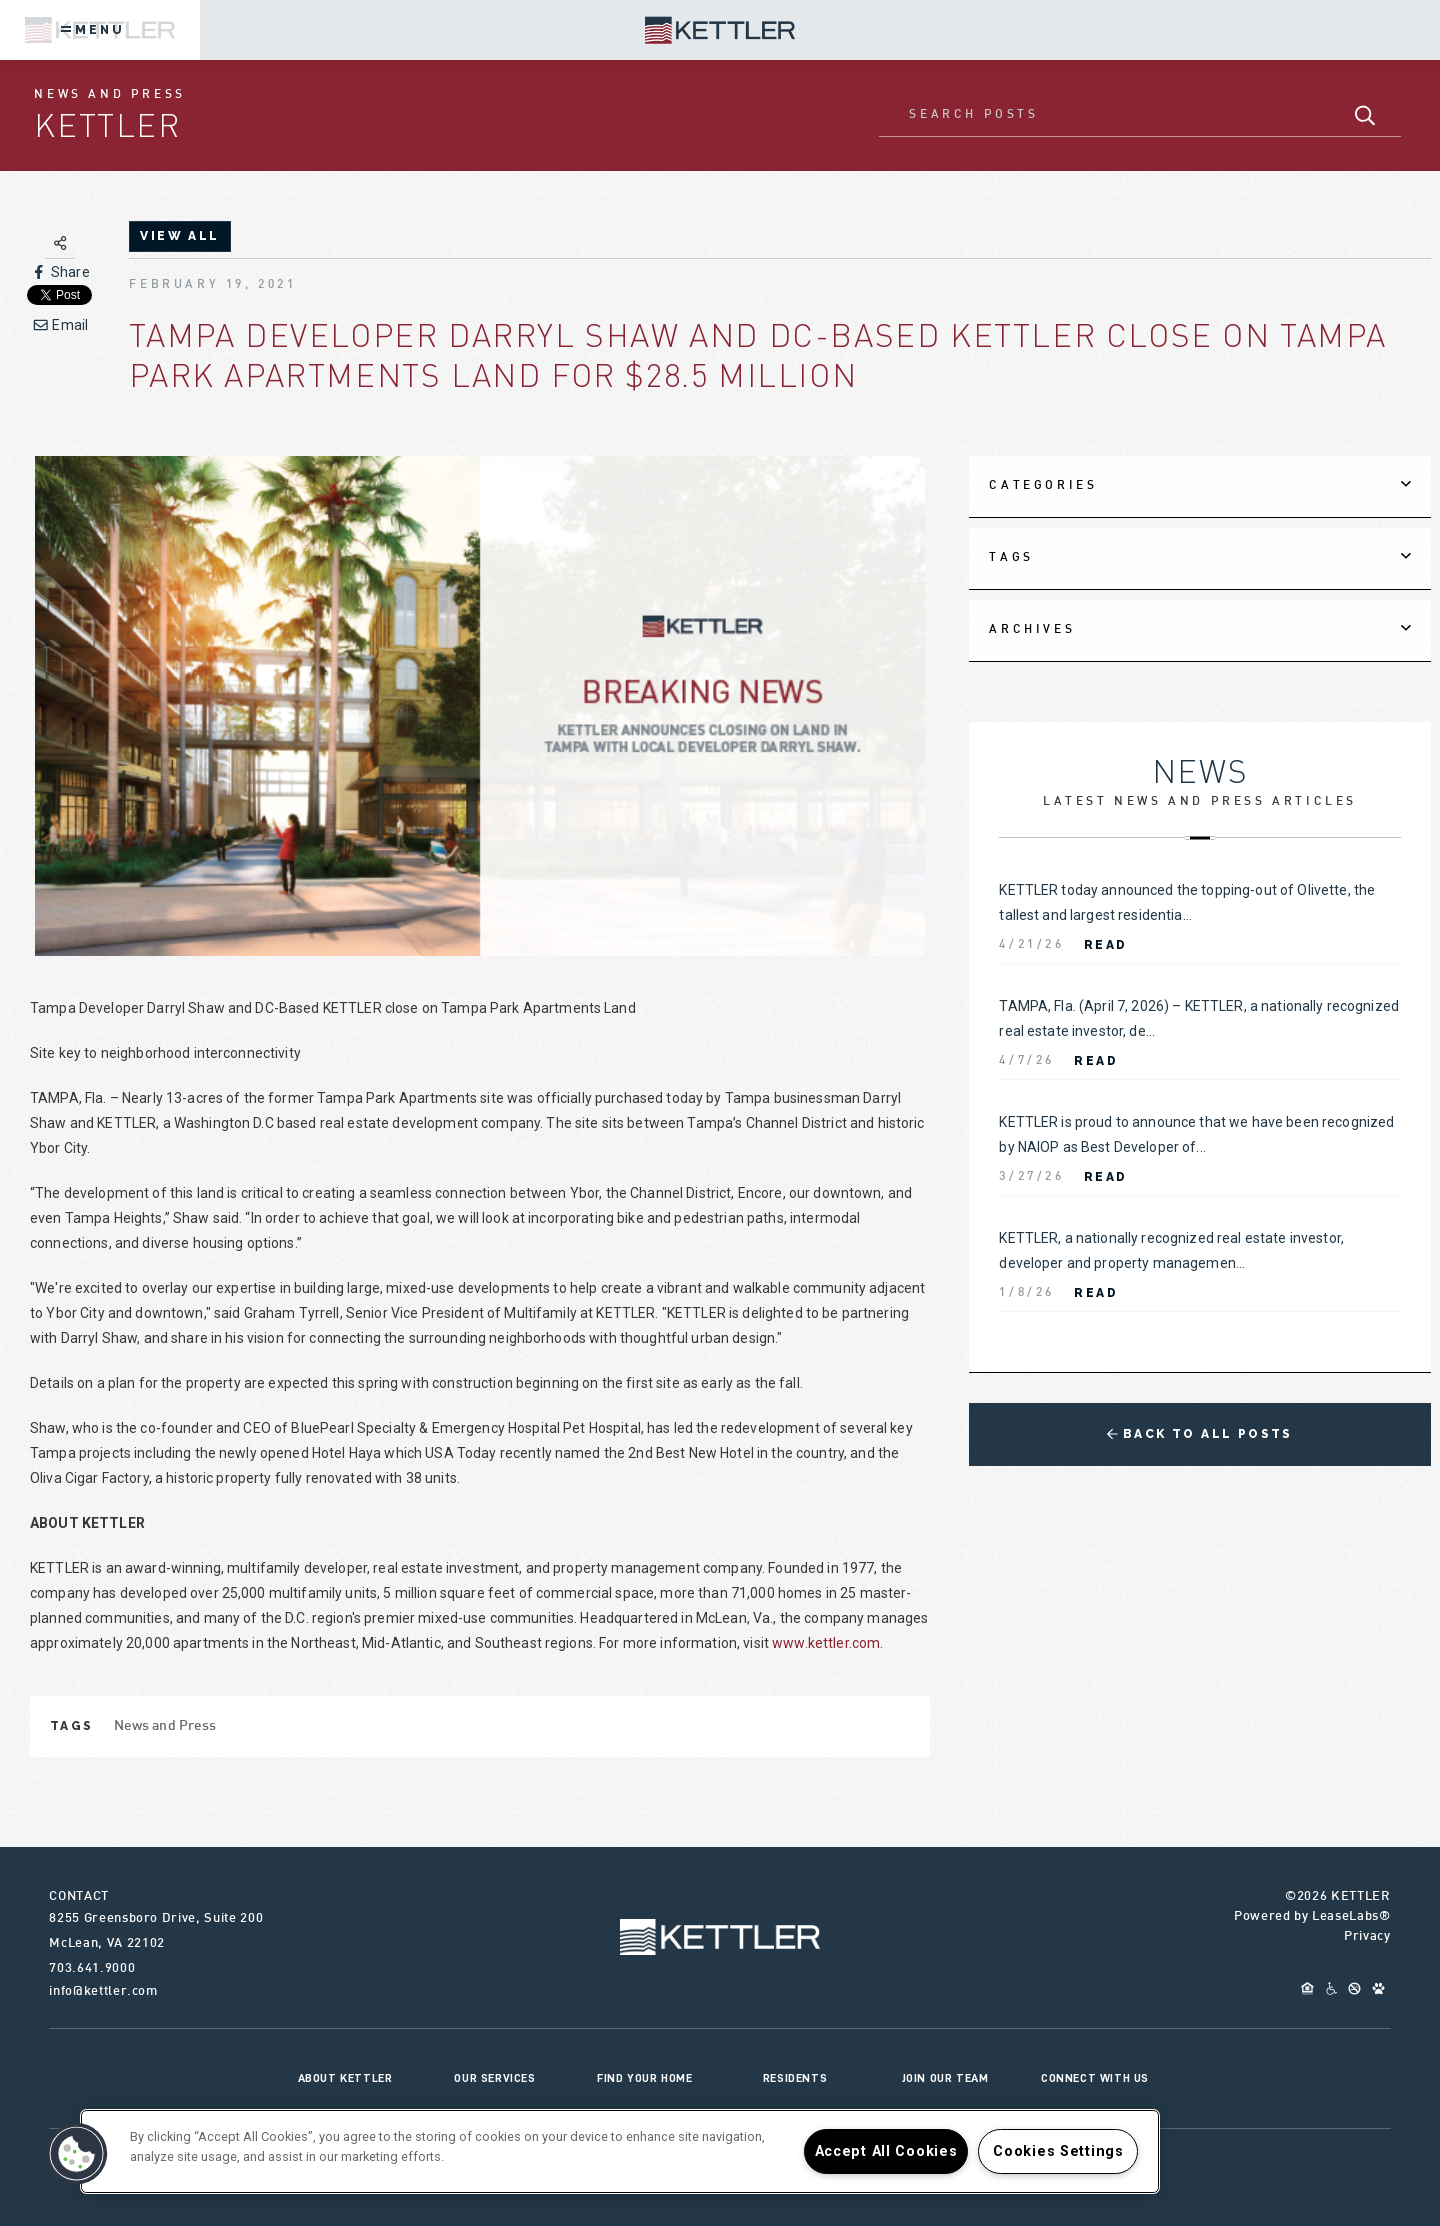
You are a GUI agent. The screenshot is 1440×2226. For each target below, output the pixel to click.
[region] (620, 2151)
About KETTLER (345, 2078)
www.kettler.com (826, 1643)
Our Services (494, 2078)
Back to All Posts (1200, 1434)
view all (179, 236)
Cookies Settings (1058, 2151)
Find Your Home (644, 2078)
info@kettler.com (103, 1992)
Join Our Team (945, 2078)
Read (1106, 945)
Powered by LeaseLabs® (1312, 1917)
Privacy (1367, 1937)
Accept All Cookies (886, 2151)
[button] (77, 2154)
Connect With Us (1095, 2078)
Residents (795, 2078)
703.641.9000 (92, 1969)
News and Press (165, 1726)
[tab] (1199, 487)
